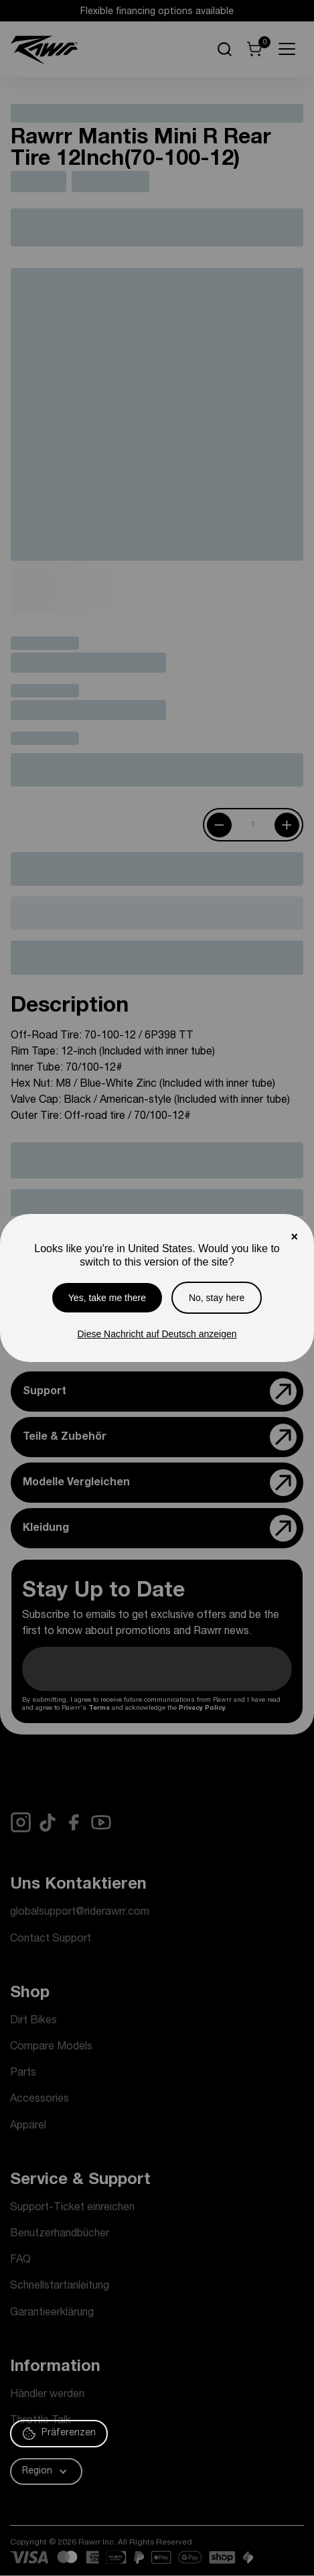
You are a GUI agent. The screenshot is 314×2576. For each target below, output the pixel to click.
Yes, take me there (107, 1297)
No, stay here (216, 1297)
